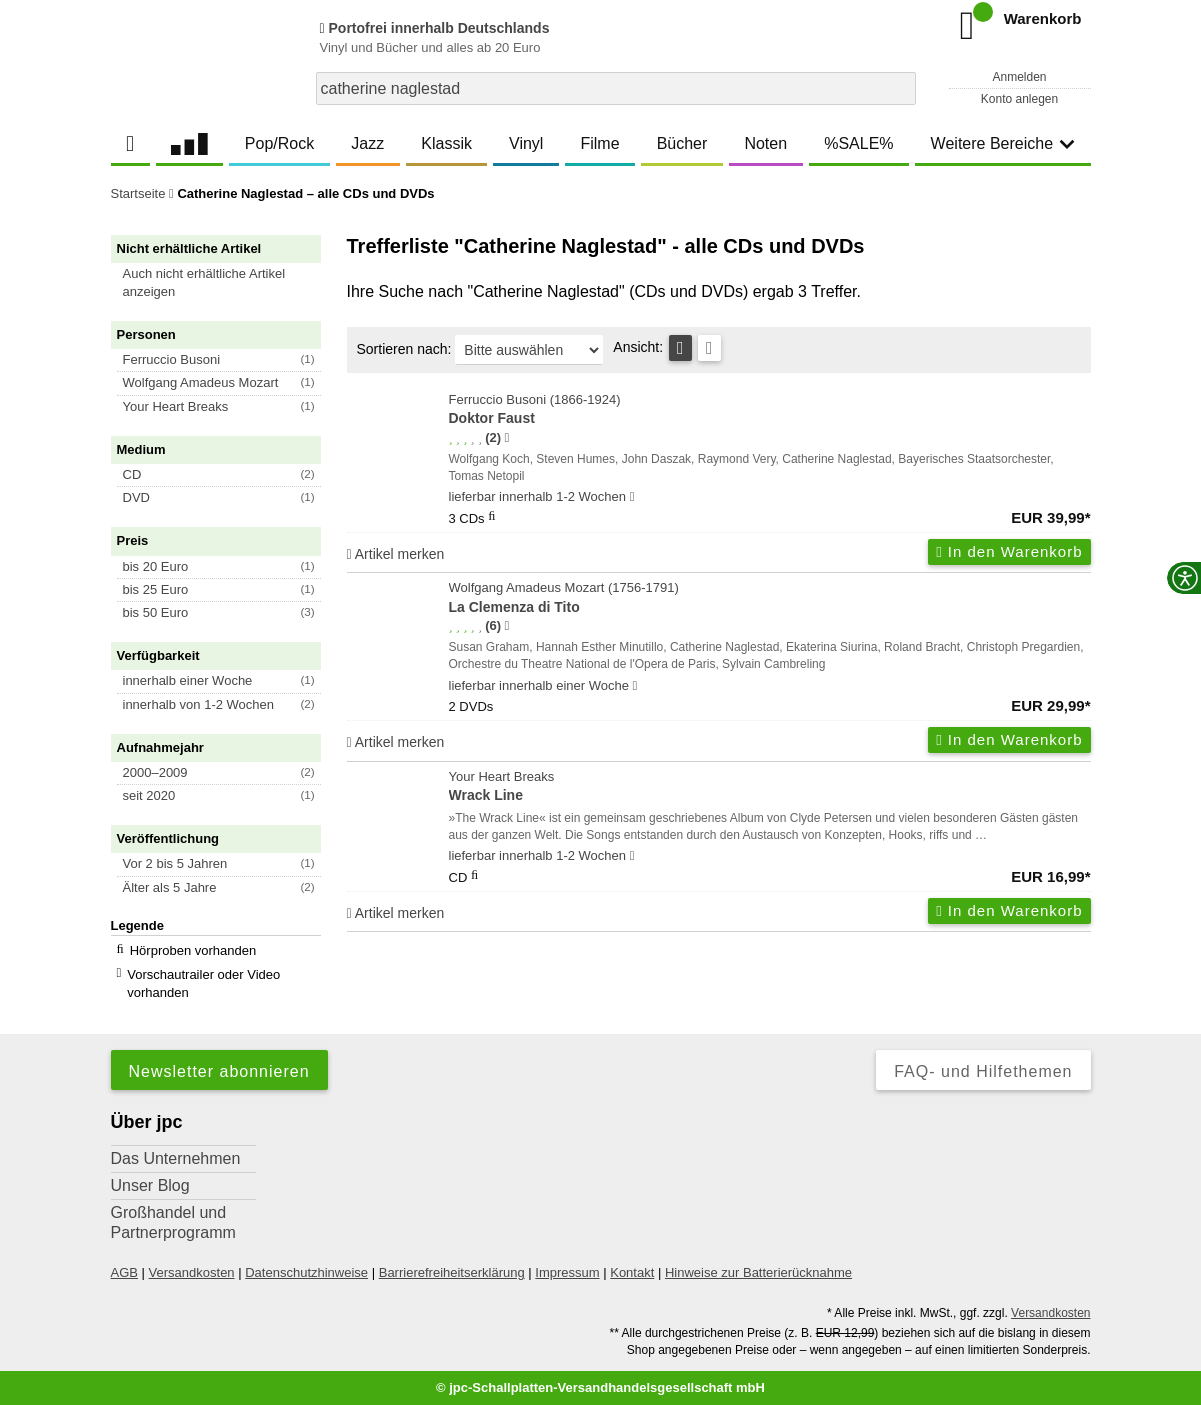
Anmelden (1019, 77)
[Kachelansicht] (709, 348)
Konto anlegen (1019, 99)
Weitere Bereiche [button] (1003, 143)
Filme (599, 143)
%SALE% (858, 143)
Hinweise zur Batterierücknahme (758, 1272)
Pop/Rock (279, 143)
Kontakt (632, 1272)
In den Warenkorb (1009, 551)
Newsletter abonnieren (219, 1071)
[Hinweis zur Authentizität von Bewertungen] (506, 438)
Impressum (567, 1272)
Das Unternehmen (176, 1158)
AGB (124, 1272)
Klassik (446, 143)
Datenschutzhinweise (306, 1272)
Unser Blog (150, 1185)
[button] (225, 283)
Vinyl (526, 143)
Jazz (367, 143)
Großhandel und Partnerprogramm (173, 1222)
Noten (765, 143)
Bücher (682, 143)
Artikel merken (396, 554)
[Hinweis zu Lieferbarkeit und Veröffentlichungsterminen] (632, 497)
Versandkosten (192, 1272)
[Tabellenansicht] (680, 348)
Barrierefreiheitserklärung (452, 1272)
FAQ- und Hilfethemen (983, 1071)
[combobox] (616, 88)
